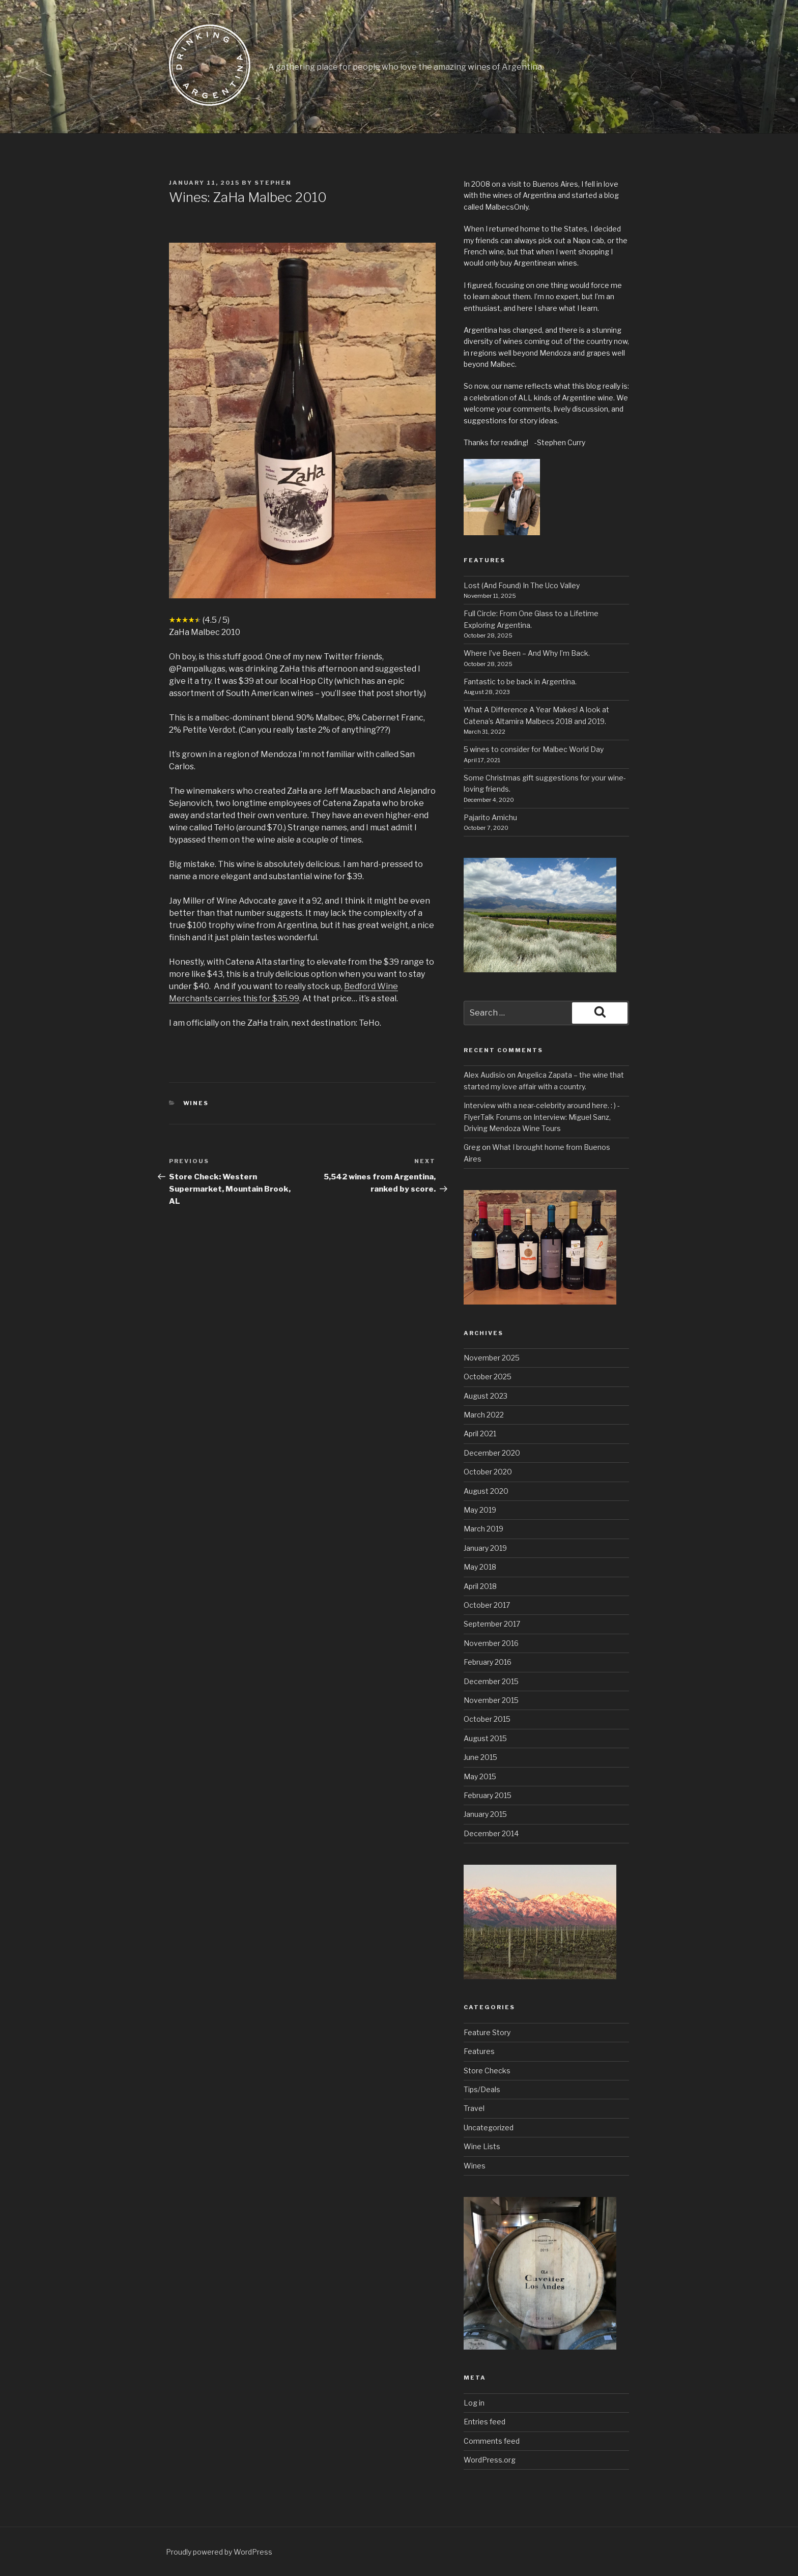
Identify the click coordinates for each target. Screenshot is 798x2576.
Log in (474, 2402)
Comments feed (492, 2441)
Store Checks (487, 2070)
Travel (474, 2108)
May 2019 (480, 1510)
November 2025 (492, 1357)
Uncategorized (489, 2127)
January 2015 (485, 1814)
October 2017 (487, 1605)
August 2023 (485, 1396)
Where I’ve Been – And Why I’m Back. (527, 653)
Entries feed (484, 2421)
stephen (273, 182)
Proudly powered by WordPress (219, 2552)
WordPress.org (490, 2459)
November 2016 (491, 1643)
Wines (196, 1103)
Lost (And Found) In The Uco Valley (522, 585)
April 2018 (480, 1586)
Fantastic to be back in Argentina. (520, 681)
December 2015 (491, 1681)
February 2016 (487, 1662)
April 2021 (480, 1433)
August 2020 (486, 1491)
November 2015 (491, 1700)
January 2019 (485, 1548)
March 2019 (483, 1528)
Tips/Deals (482, 2089)
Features (479, 2051)
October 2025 (487, 1376)
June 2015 (480, 1757)
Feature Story (487, 2032)
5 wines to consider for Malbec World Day (534, 749)
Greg (472, 1147)
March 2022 (484, 1414)
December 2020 (492, 1453)
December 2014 (491, 1833)
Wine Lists (482, 2146)
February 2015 (487, 1795)
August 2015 (485, 1738)
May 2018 (480, 1566)
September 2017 (492, 1623)
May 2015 (480, 1776)
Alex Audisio (484, 1074)
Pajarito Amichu (490, 817)
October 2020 (488, 1471)
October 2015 (487, 1719)
